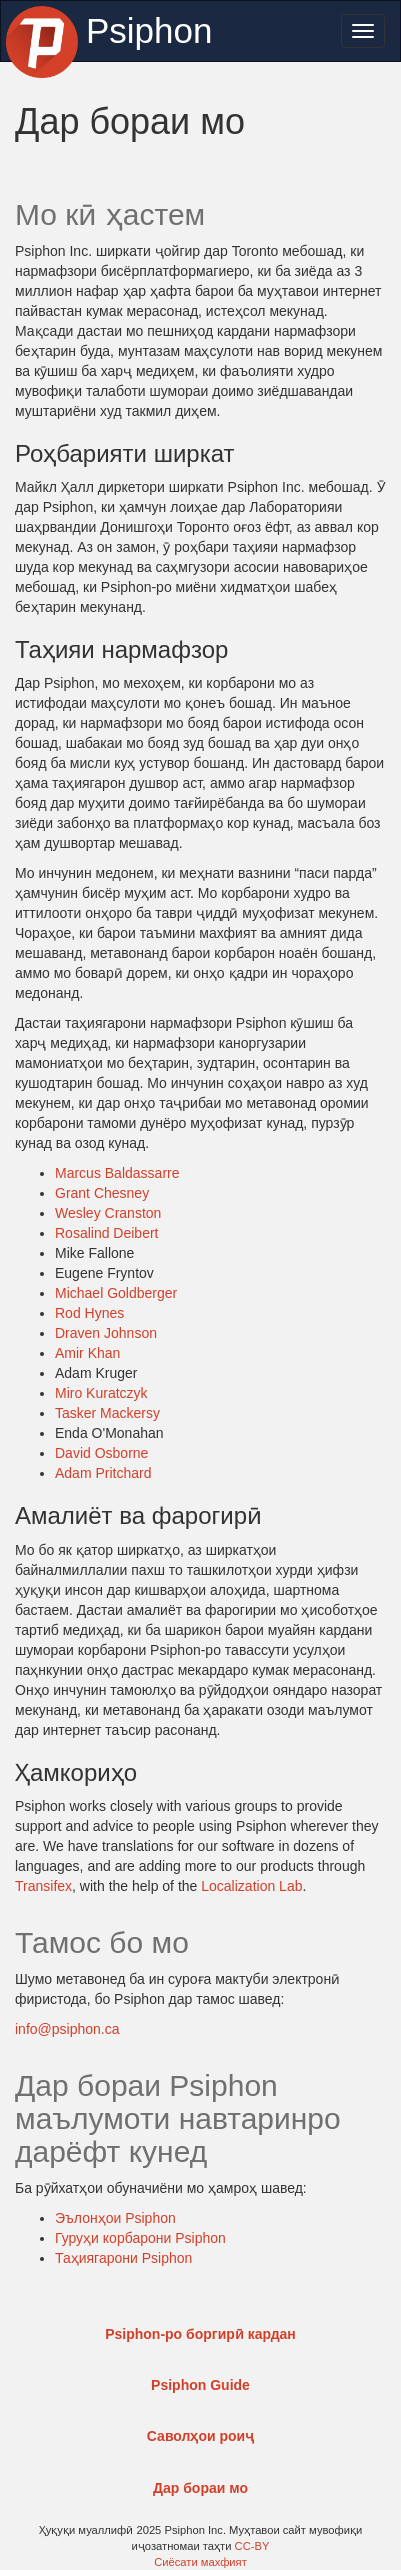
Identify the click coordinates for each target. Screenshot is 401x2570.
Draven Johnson (106, 1333)
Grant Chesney (102, 1193)
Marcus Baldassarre (117, 1173)
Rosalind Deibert (107, 1233)
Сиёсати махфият (200, 2562)
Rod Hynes (89, 1313)
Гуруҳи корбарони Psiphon (140, 2238)
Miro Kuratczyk (101, 1393)
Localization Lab (251, 1886)
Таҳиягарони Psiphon (123, 2258)
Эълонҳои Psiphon (115, 2218)
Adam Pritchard (103, 1473)
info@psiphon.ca (67, 2029)
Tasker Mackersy (107, 1413)
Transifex (43, 1886)
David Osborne (101, 1453)
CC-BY (252, 2546)
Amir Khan (87, 1353)
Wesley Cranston (108, 1213)
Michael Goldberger (116, 1293)
